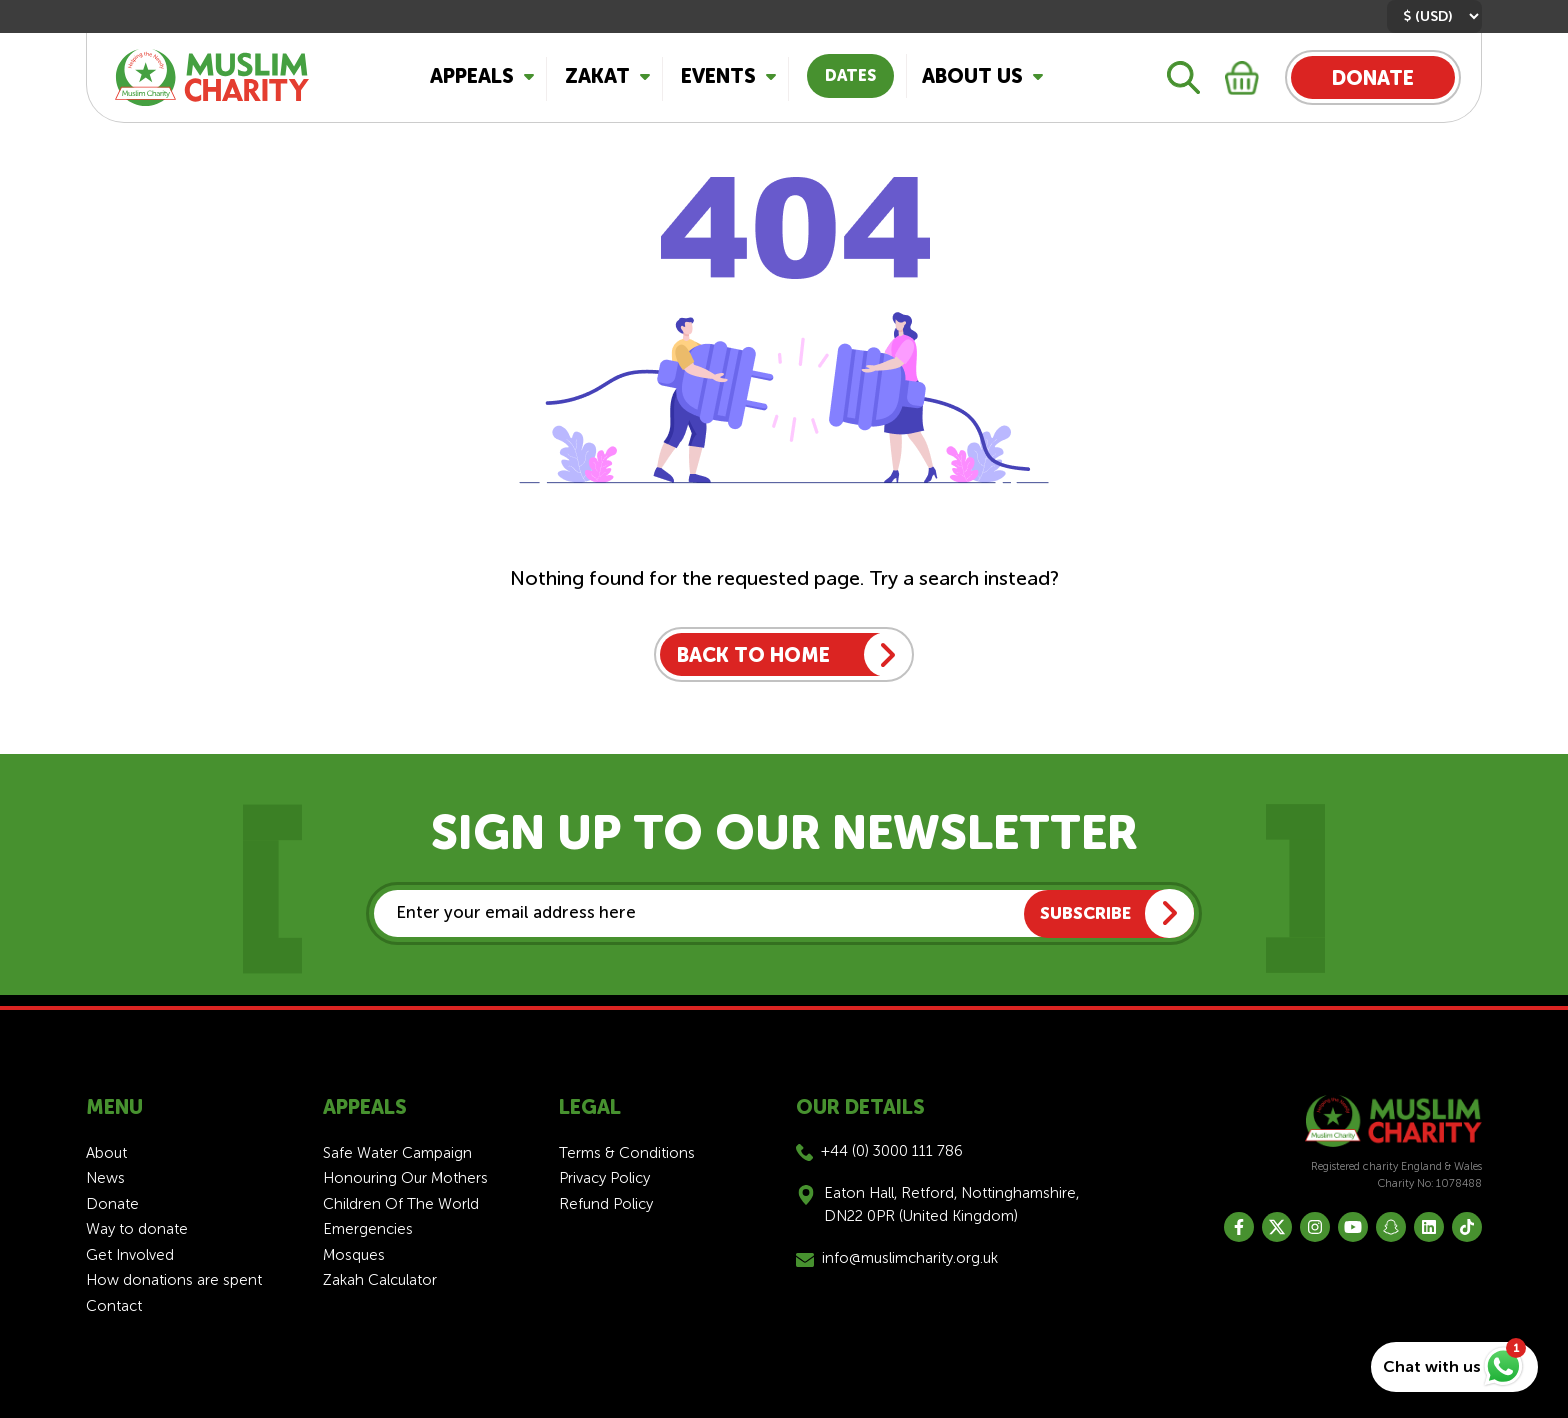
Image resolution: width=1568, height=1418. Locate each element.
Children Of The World (401, 1204)
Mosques (354, 1255)
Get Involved (130, 1255)
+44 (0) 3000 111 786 (892, 1151)
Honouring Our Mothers (405, 1178)
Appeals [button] (472, 76)
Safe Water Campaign (397, 1153)
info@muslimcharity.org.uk (910, 1258)
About (106, 1153)
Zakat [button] (597, 76)
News (105, 1178)
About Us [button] (972, 76)
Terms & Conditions (627, 1153)
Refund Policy (606, 1204)
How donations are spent (174, 1280)
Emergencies (368, 1229)
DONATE (1373, 78)
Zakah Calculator (380, 1280)
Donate (112, 1204)
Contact (114, 1306)
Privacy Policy (604, 1178)
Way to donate (137, 1229)
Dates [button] (850, 75)
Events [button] (718, 76)
